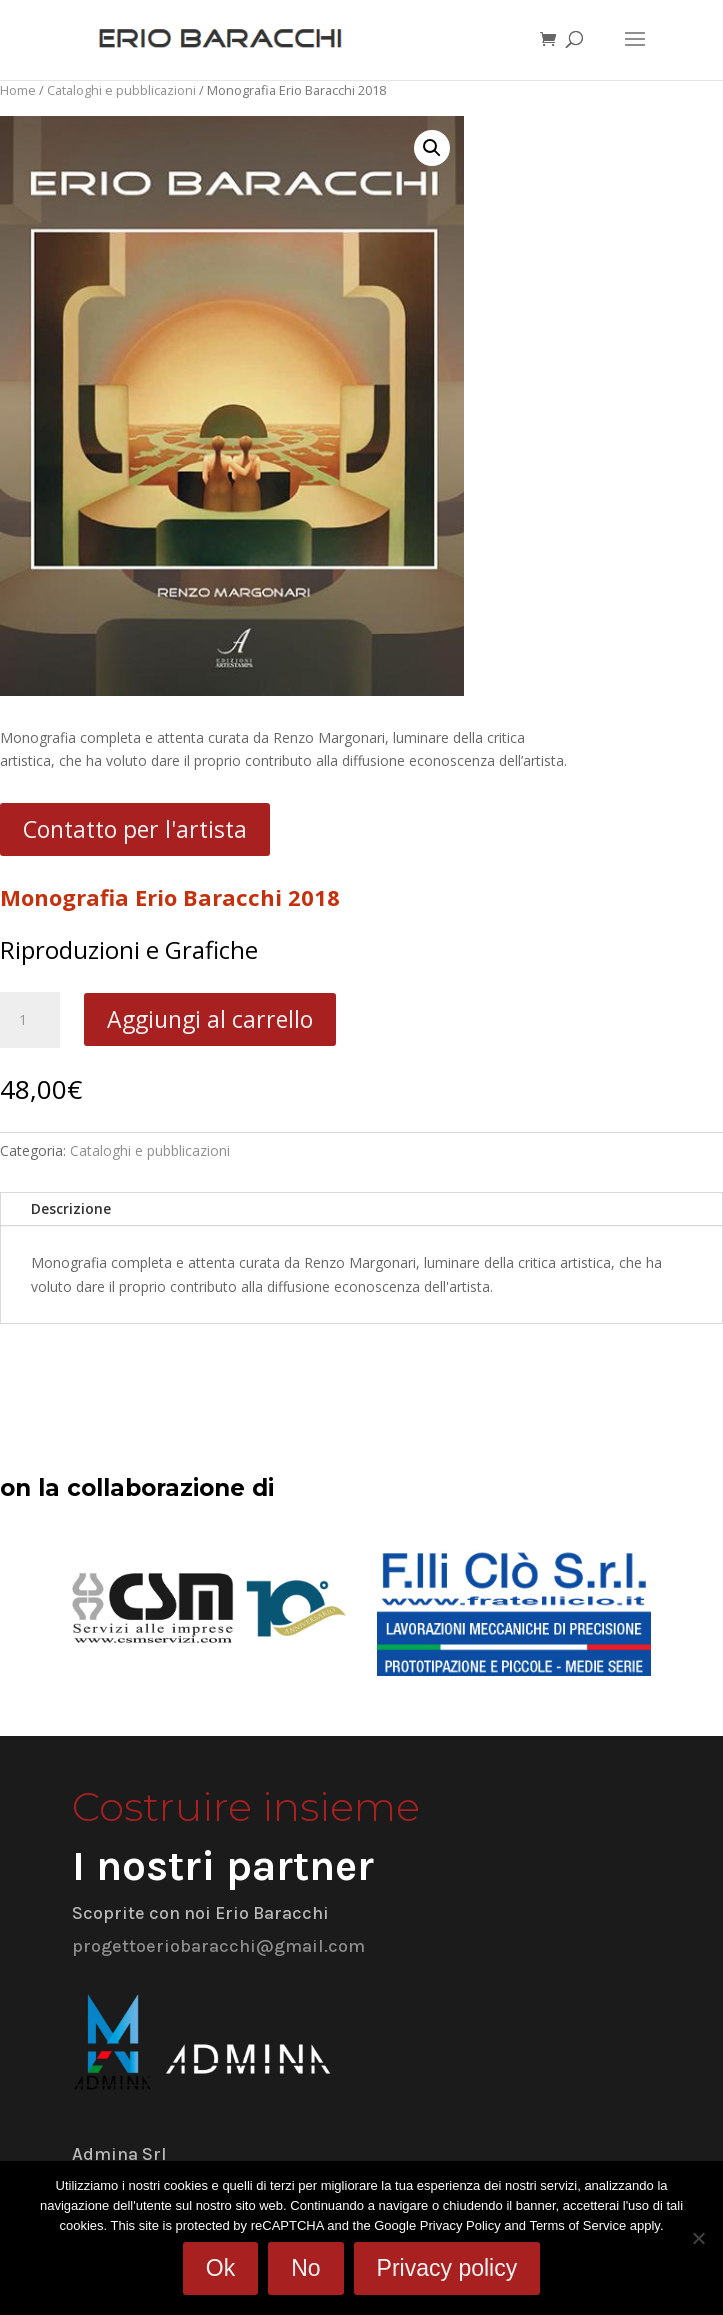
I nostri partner (223, 1866)
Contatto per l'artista (135, 829)
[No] (698, 2238)
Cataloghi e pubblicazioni (121, 90)
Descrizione (71, 1208)
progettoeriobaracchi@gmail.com (218, 1946)
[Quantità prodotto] (30, 1020)
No (305, 2268)
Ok (220, 2268)
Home (18, 90)
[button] (432, 148)
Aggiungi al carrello (210, 1019)
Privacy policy (447, 2268)
